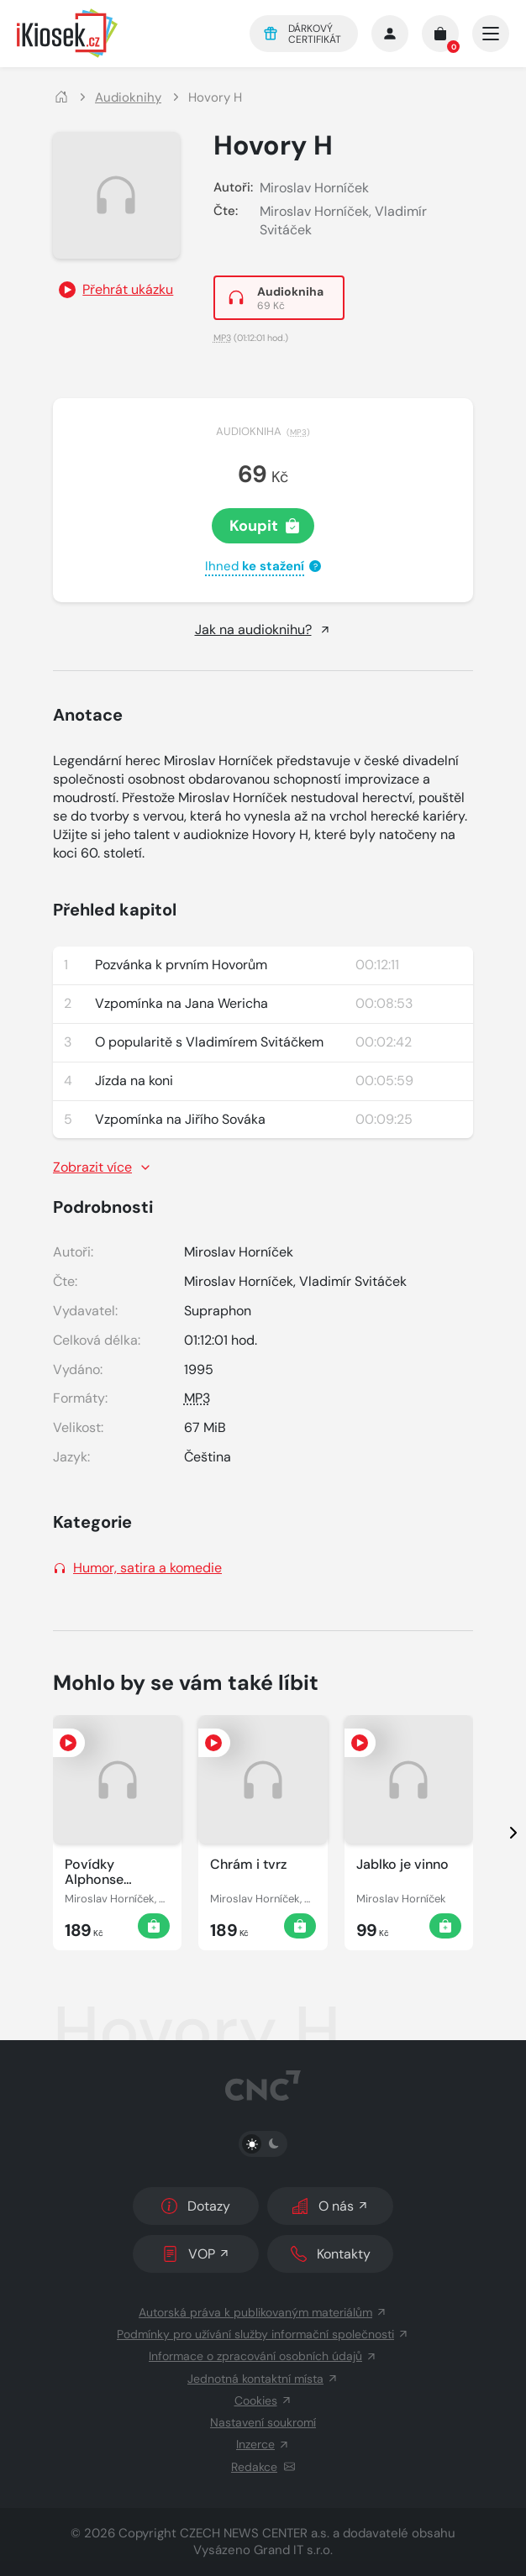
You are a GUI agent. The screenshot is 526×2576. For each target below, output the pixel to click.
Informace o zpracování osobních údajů (263, 2356)
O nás (330, 2206)
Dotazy (195, 2206)
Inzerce (263, 2444)
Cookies (263, 2400)
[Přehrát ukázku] (116, 290)
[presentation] (498, 1832)
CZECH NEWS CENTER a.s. (254, 2533)
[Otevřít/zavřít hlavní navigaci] (490, 33)
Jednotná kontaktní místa (263, 2378)
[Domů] (61, 98)
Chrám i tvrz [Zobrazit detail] (248, 1864)
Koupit (264, 526)
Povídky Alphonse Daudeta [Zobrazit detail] (94, 1872)
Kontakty (331, 2254)
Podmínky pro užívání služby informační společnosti (263, 2334)
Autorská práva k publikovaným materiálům (263, 2312)
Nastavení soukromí (263, 2422)
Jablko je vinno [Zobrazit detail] (402, 1864)
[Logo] (121, 33)
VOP (196, 2254)
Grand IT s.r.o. (293, 2550)
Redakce (263, 2466)
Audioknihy (128, 98)
